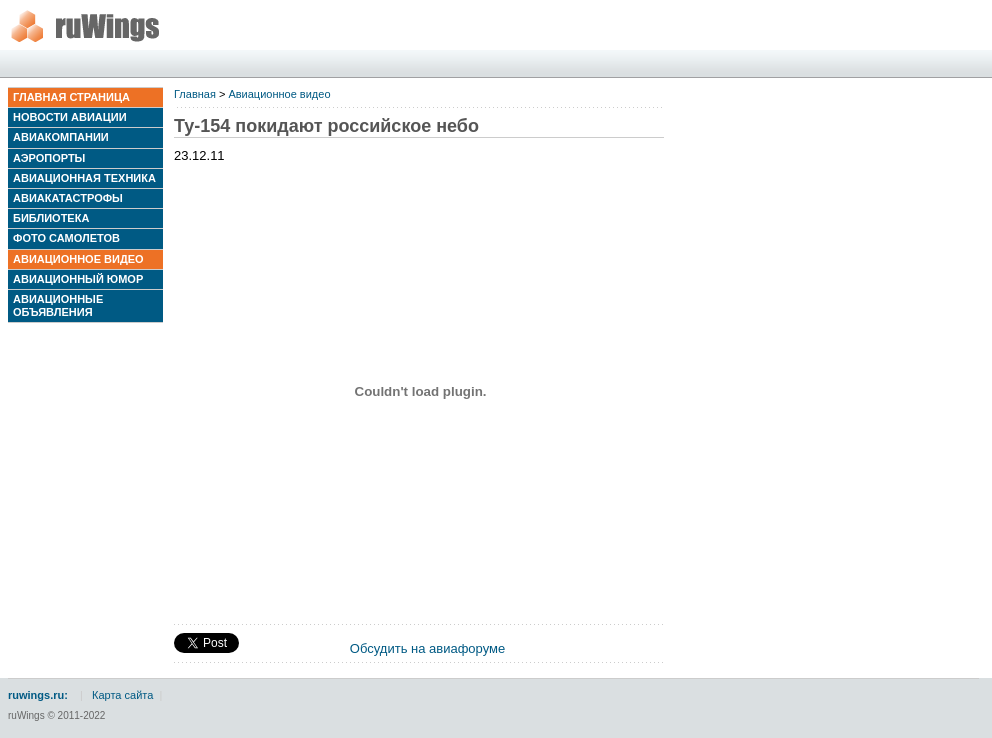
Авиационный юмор (78, 279)
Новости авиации (70, 117)
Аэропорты (49, 158)
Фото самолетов (66, 238)
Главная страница (71, 97)
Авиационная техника (84, 178)
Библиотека (51, 218)
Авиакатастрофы (68, 198)
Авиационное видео (78, 259)
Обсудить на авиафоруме (427, 648)
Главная (195, 94)
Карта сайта (122, 695)
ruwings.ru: (38, 695)
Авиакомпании (61, 137)
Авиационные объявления (58, 305)
